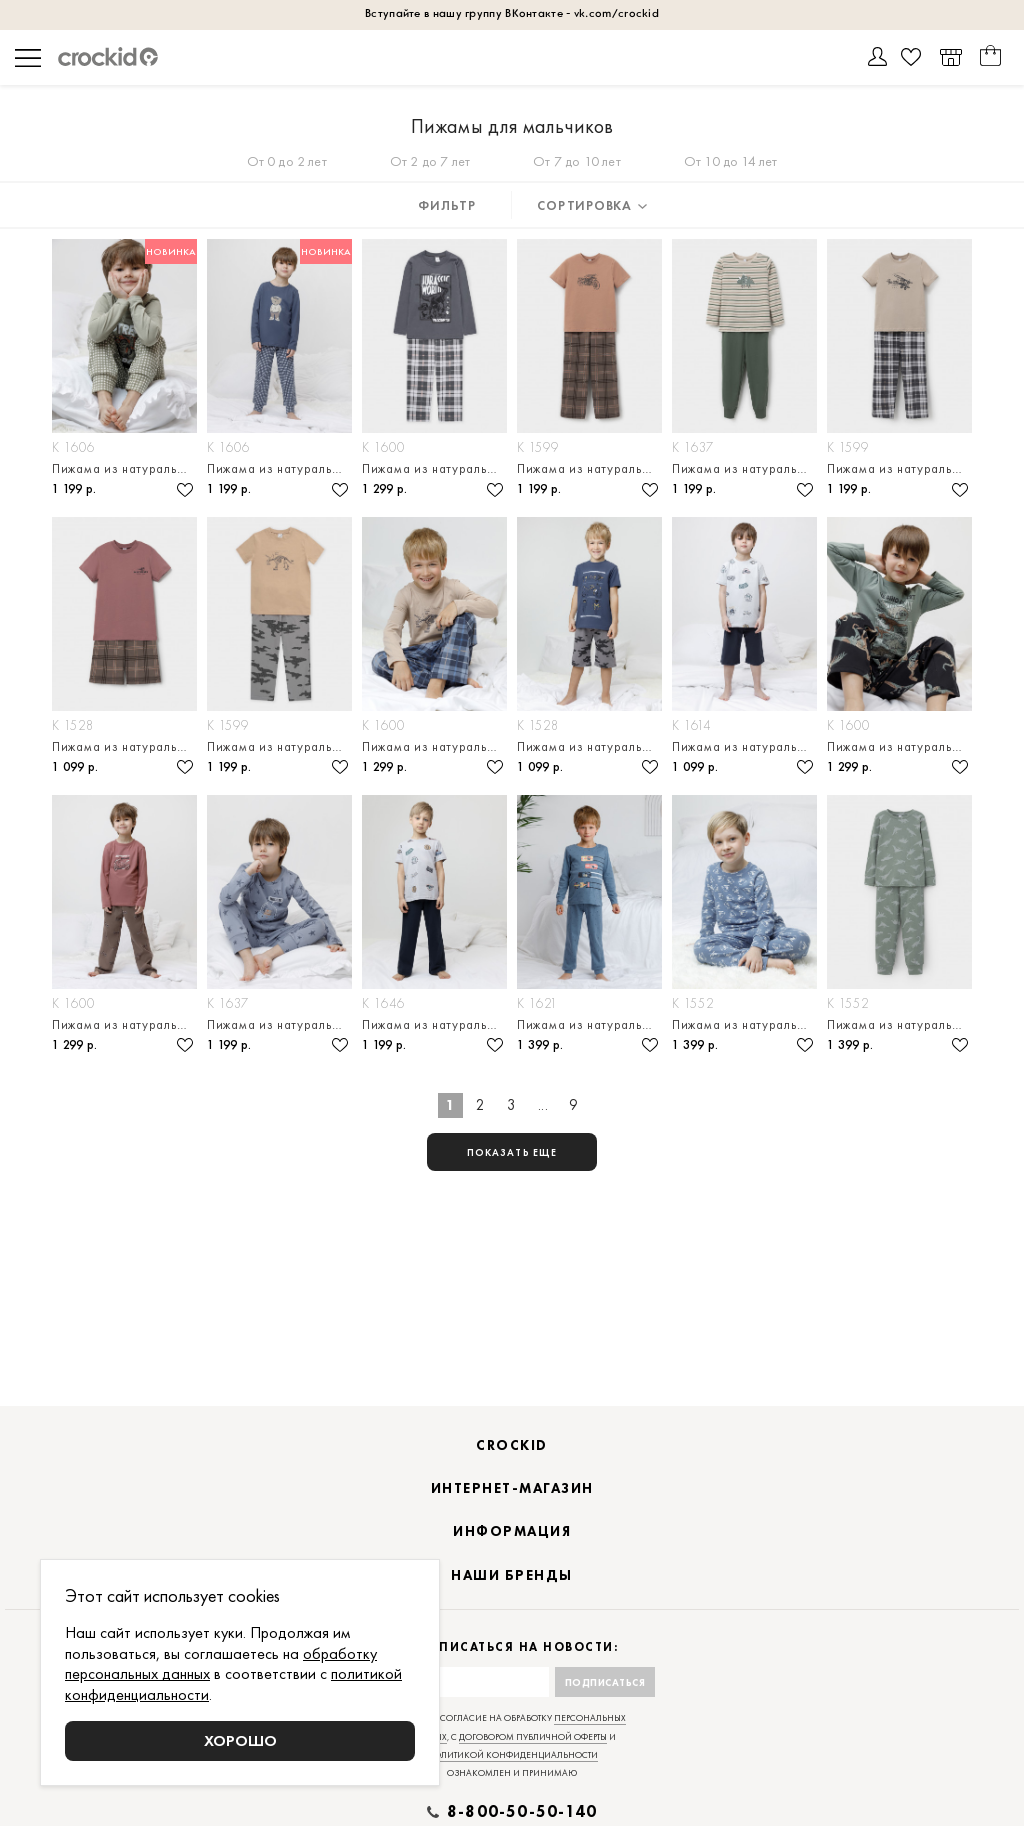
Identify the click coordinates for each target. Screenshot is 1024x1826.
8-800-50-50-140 (522, 1812)
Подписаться (605, 1682)
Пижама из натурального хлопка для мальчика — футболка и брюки (589, 468)
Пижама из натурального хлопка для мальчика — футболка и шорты (124, 746)
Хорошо (240, 1740)
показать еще (512, 1152)
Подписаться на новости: (512, 1647)
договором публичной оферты (533, 1737)
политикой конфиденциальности (512, 1755)
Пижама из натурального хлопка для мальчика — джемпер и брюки (124, 468)
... (543, 1105)
